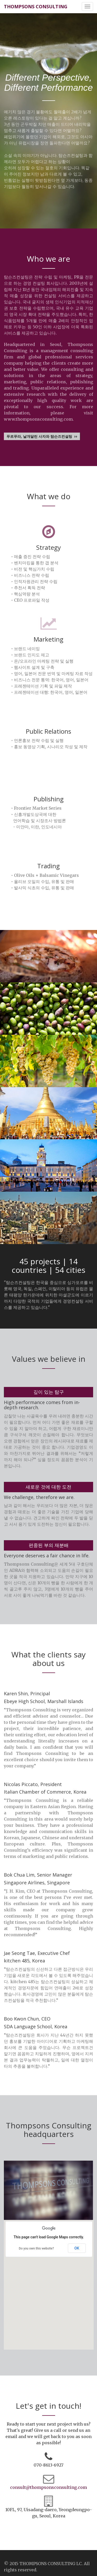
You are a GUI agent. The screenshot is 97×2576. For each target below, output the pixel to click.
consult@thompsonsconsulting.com (48, 2487)
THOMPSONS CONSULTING (35, 6)
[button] (49, 2280)
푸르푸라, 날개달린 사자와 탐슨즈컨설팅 (41, 436)
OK (76, 2248)
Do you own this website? (36, 2248)
